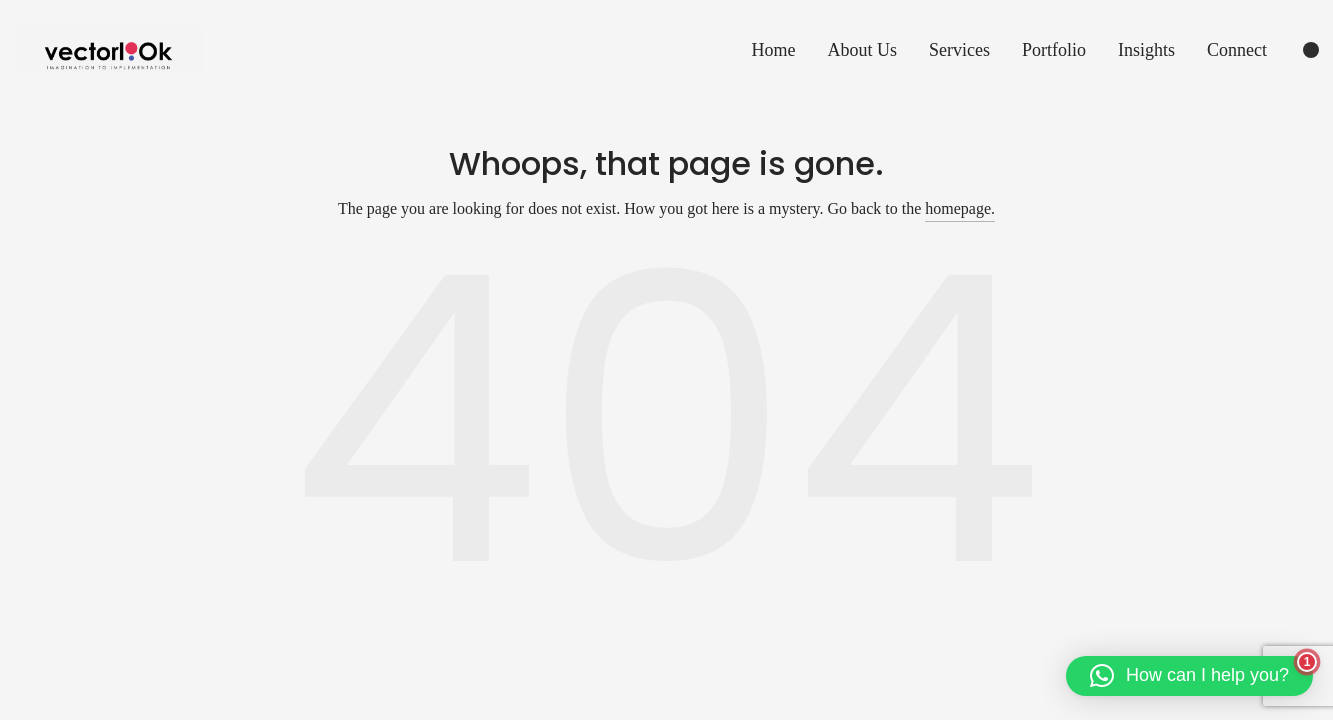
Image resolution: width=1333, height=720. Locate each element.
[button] (1189, 676)
